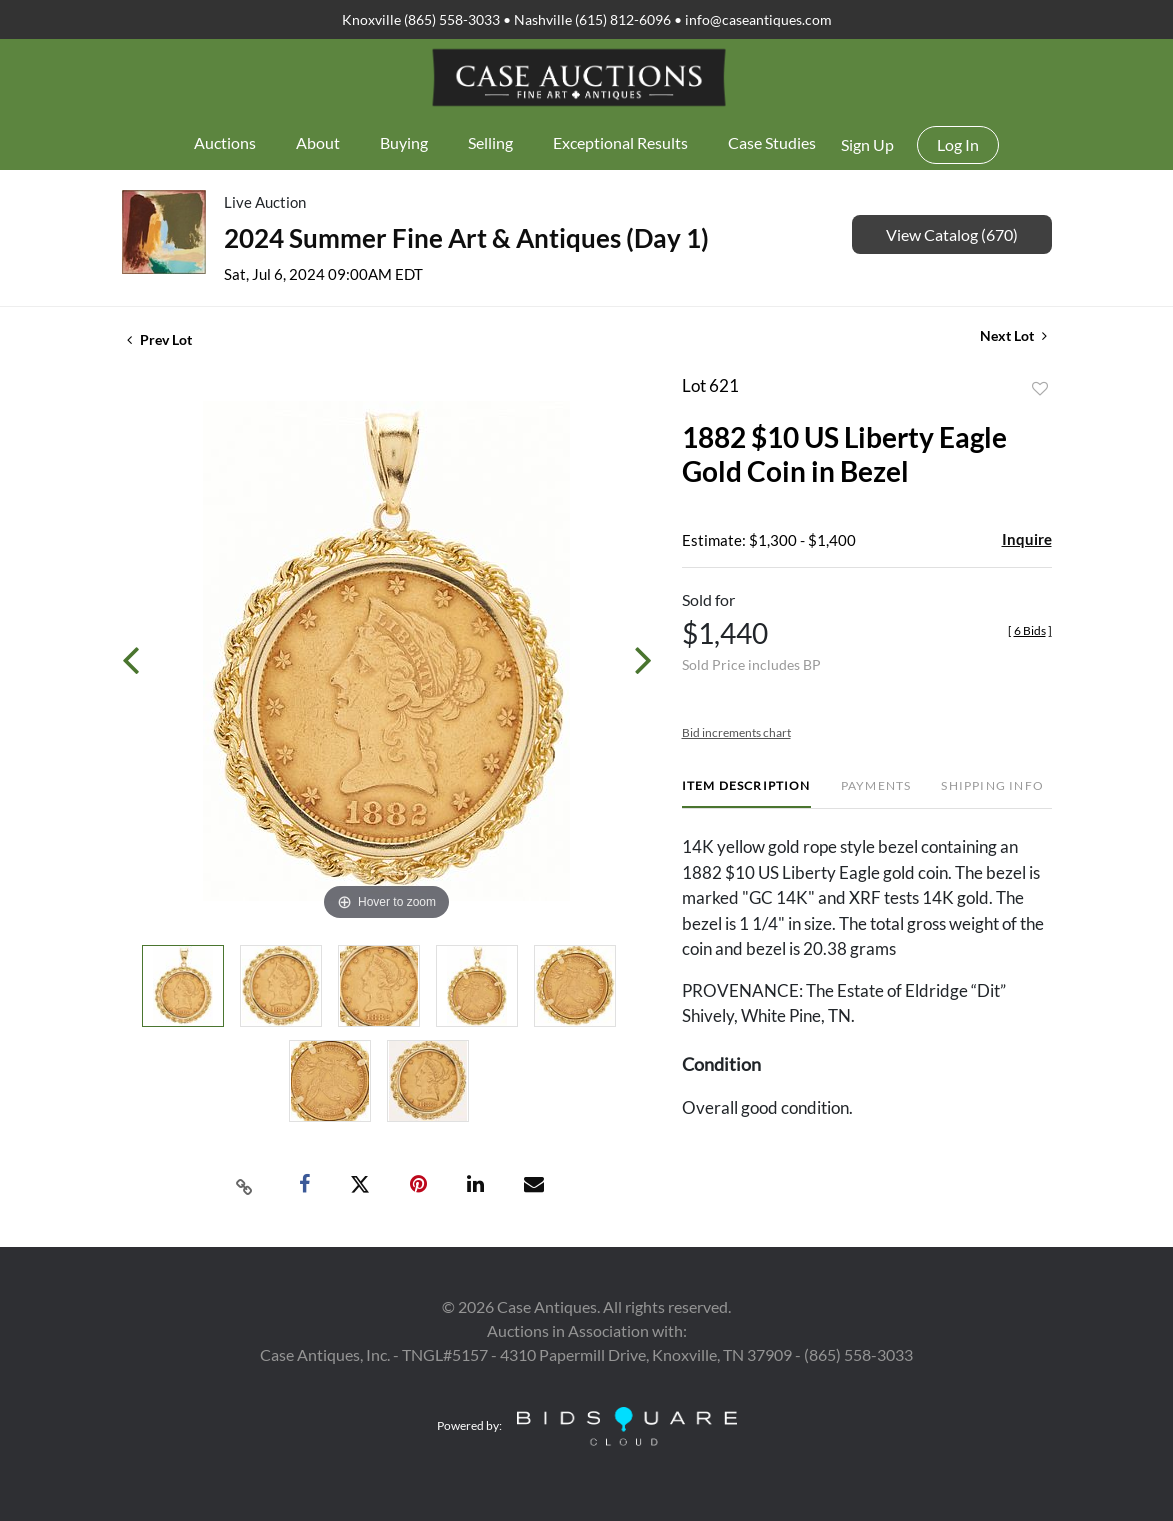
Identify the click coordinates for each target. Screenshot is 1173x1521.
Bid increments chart (736, 732)
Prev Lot (159, 339)
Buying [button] (404, 142)
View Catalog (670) (952, 234)
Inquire (1027, 539)
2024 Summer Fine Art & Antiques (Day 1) (466, 238)
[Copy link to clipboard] (244, 1185)
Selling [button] (490, 142)
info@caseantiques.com (758, 19)
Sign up (867, 144)
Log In (958, 144)
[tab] (746, 793)
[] (1030, 630)
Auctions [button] (225, 142)
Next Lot (1013, 335)
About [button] (318, 142)
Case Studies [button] (772, 142)
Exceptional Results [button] (620, 142)
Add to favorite (1040, 389)
